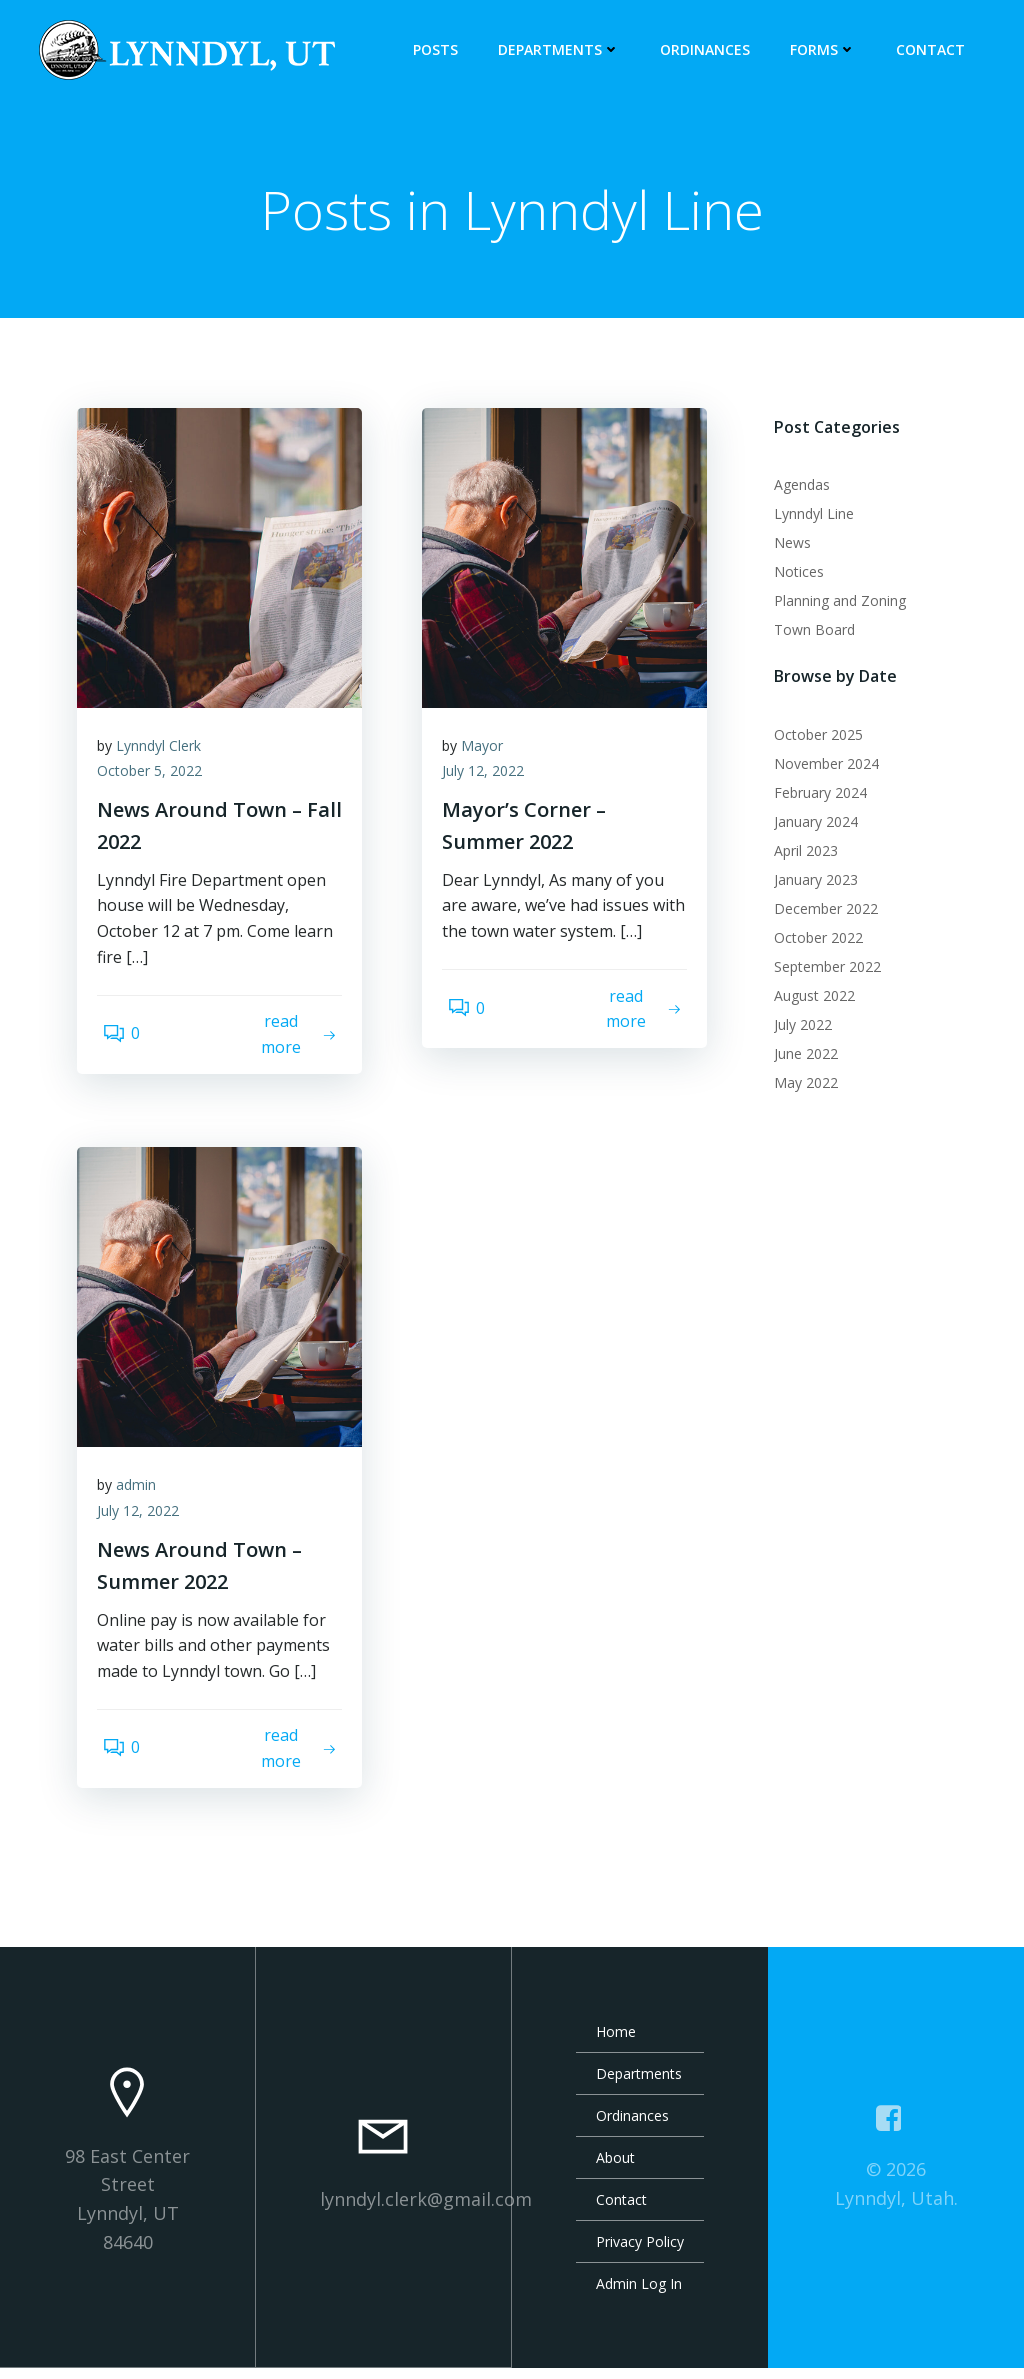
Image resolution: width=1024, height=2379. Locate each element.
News (785, 546)
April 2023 (799, 853)
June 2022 (799, 1056)
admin (146, 1500)
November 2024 (819, 766)
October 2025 (811, 737)
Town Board (807, 633)
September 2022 (820, 969)
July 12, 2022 (493, 786)
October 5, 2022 (159, 786)
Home (616, 2042)
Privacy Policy (640, 2252)
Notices (792, 575)
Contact (937, 50)
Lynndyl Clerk (168, 760)
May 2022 (799, 1085)
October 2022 (811, 940)
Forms (830, 50)
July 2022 (796, 1027)
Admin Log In (639, 2294)
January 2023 (809, 882)
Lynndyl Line (807, 517)
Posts (442, 50)
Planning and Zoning (833, 604)
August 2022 (807, 998)
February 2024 (813, 795)
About (615, 2168)
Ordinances (712, 50)
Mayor (492, 760)
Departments (566, 50)
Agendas (795, 488)
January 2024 (809, 824)
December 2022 (819, 911)
